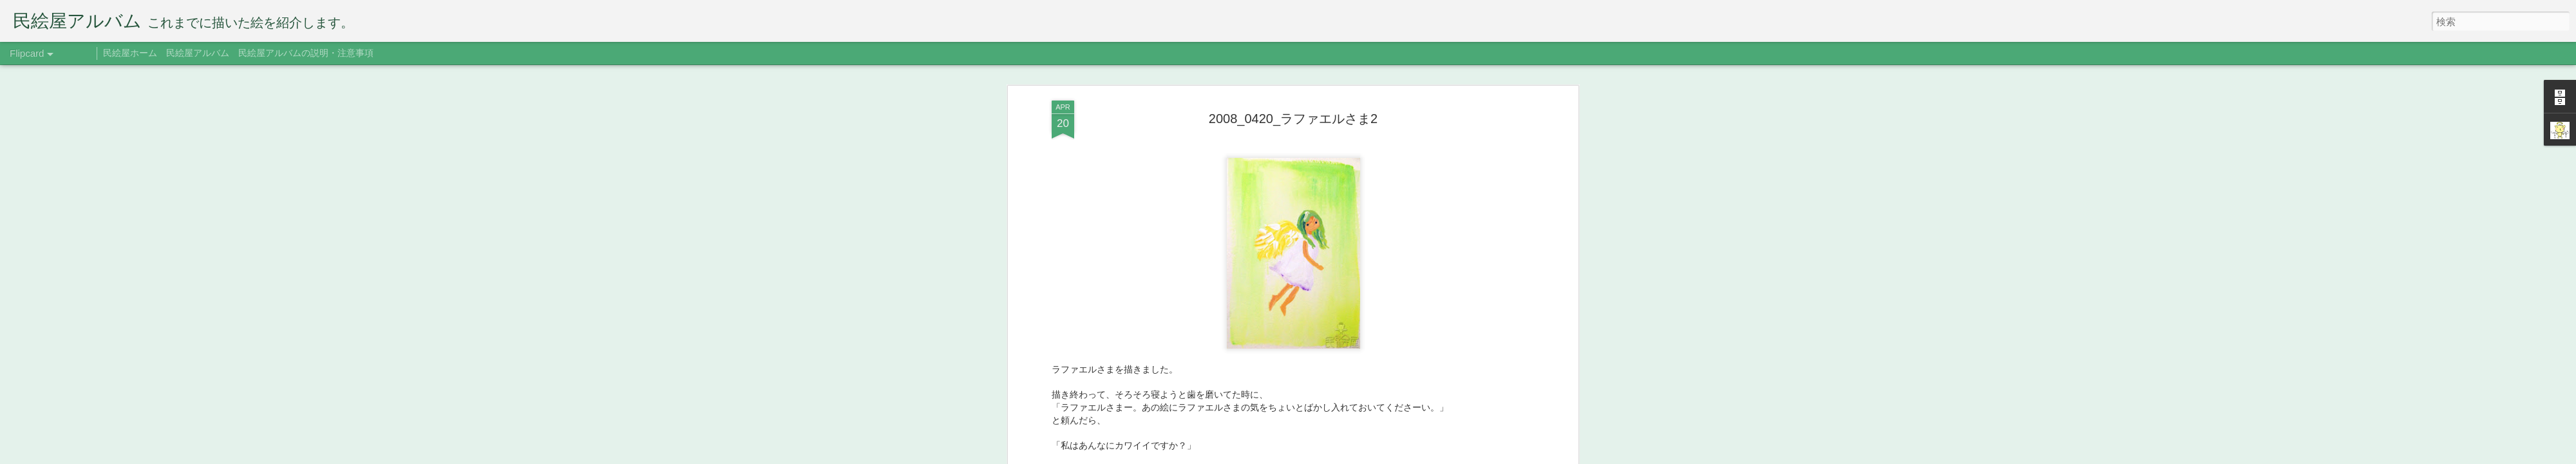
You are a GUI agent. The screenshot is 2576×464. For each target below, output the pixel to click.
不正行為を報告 (1407, 455)
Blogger (1367, 455)
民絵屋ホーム (130, 53)
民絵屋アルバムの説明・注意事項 (306, 53)
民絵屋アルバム (197, 53)
